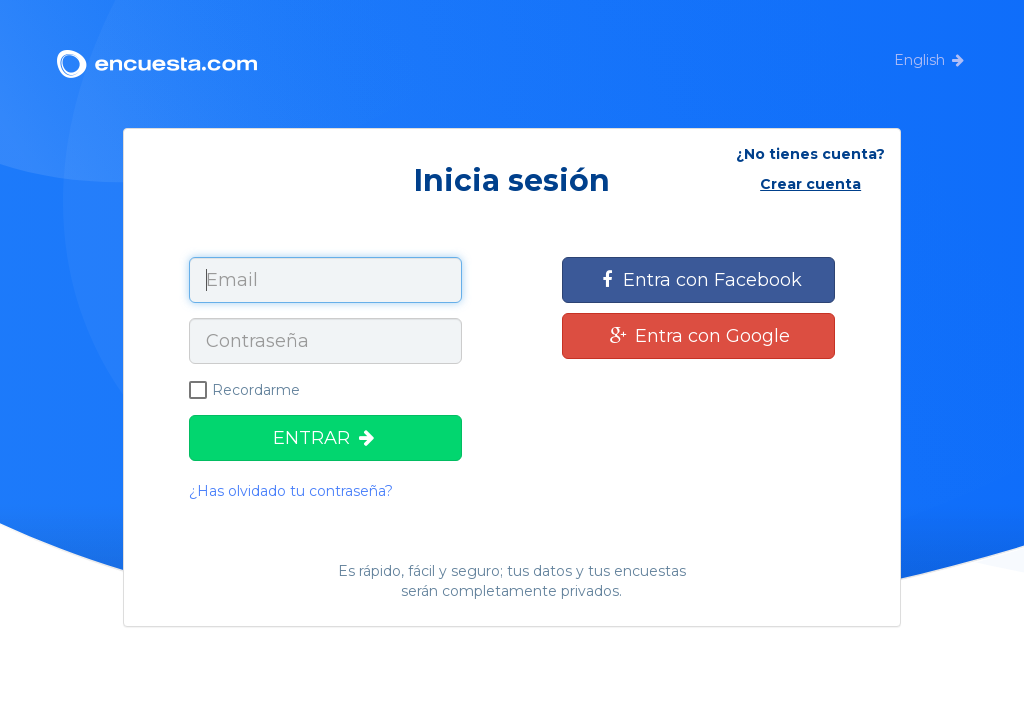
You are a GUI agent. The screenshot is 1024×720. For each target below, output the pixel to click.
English (919, 60)
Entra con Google (698, 336)
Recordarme (244, 390)
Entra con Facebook (698, 280)
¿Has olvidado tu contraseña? (291, 491)
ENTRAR (325, 438)
